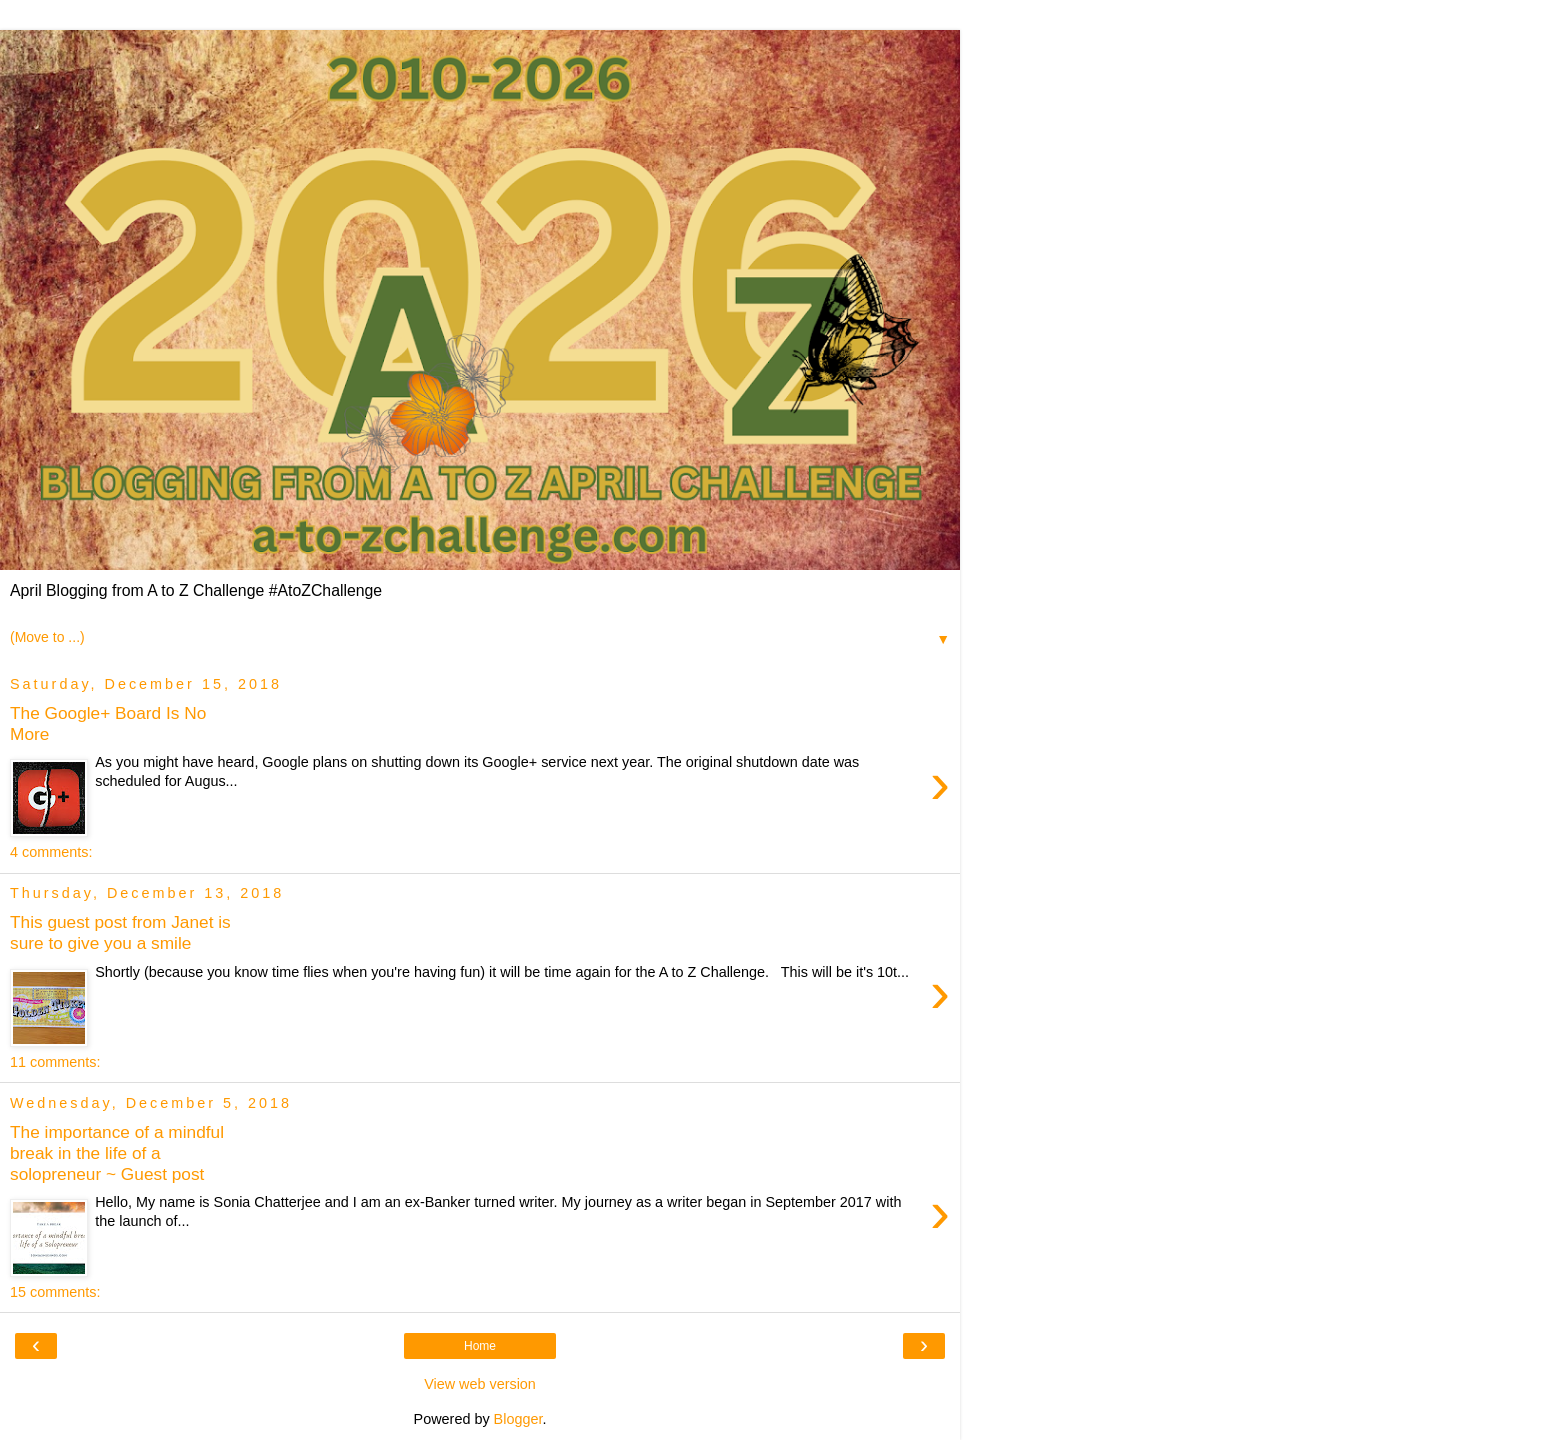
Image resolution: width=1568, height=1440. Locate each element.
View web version (480, 1384)
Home (480, 1346)
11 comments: (55, 1062)
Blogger (518, 1419)
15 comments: (55, 1292)
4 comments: (51, 852)
